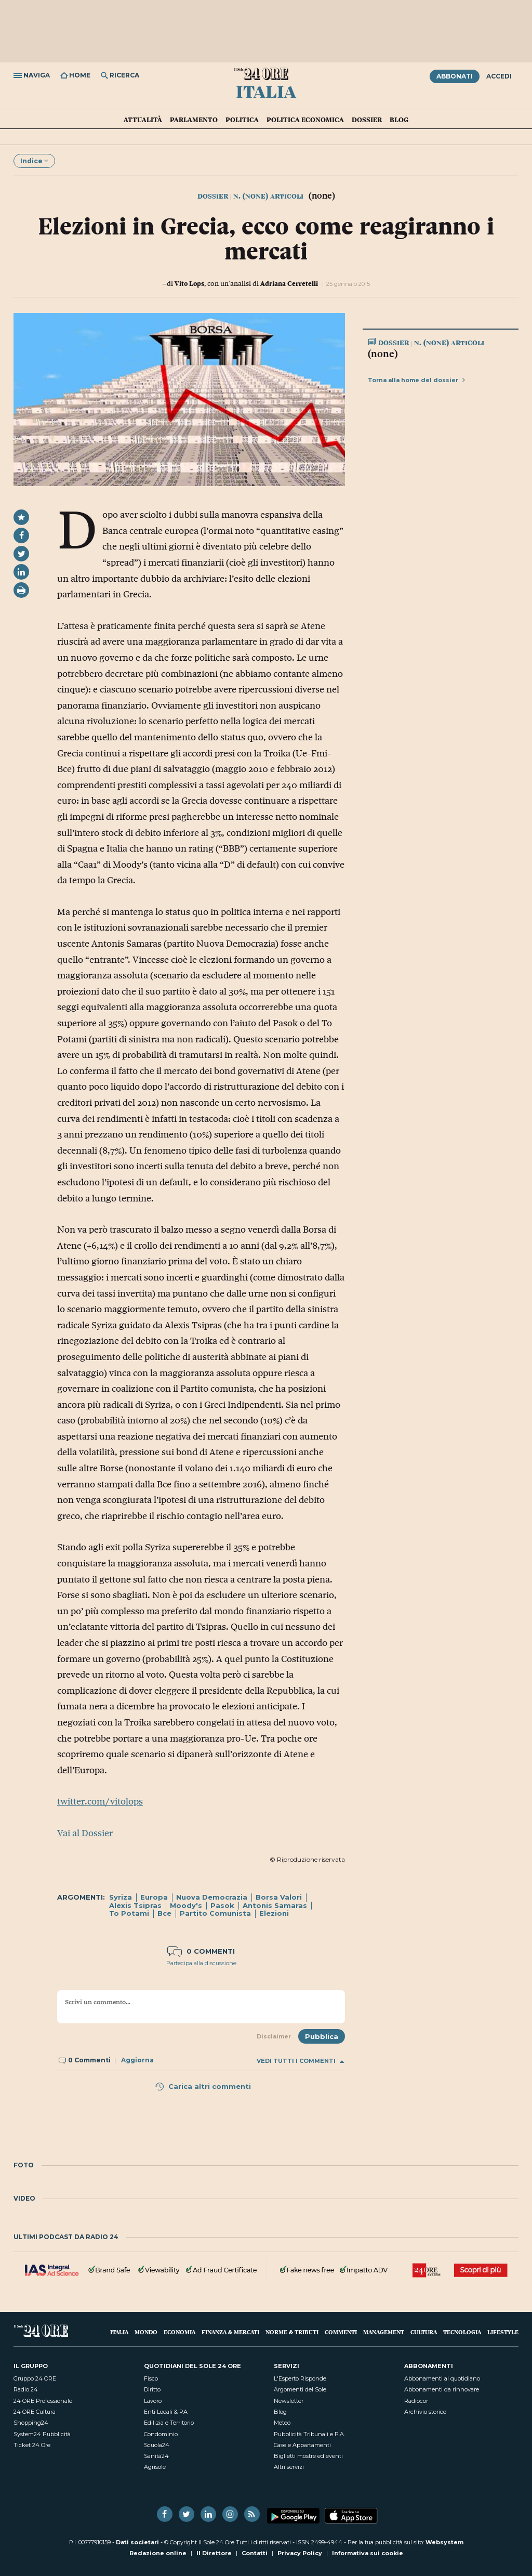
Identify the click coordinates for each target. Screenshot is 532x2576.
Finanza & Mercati (230, 2332)
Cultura (423, 2332)
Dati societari (137, 2542)
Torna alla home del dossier (416, 380)
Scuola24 (156, 2445)
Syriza (120, 1897)
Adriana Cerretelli (289, 283)
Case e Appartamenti (302, 2445)
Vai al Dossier (85, 1833)
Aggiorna (137, 2060)
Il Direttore (214, 2553)
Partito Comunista (215, 1913)
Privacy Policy (299, 2553)
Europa (154, 1897)
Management (383, 2332)
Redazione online (158, 2553)
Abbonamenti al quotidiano (442, 2378)
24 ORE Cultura (35, 2411)
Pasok (222, 1905)
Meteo (282, 2422)
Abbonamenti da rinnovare (441, 2389)
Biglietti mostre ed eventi (308, 2456)
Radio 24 (26, 2389)
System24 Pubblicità (42, 2434)
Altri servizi (289, 2466)
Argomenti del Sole (300, 2389)
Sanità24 (156, 2456)
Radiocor (416, 2400)
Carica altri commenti (202, 2086)
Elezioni (274, 1913)
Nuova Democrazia (211, 1897)
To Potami (129, 1913)
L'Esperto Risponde (300, 2378)
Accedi (499, 76)
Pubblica (321, 2036)
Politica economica (305, 119)
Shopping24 (31, 2422)
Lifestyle (502, 2332)
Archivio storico (425, 2411)
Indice (34, 161)
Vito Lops (189, 283)
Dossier (367, 119)
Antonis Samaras (275, 1905)
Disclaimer (274, 2036)
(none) (382, 353)
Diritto (152, 2389)
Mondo (146, 2332)
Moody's (186, 1905)
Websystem (444, 2542)
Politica (242, 119)
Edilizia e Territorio (169, 2422)
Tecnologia (462, 2332)
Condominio (161, 2434)
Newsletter (288, 2400)
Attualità (143, 119)
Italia (266, 91)
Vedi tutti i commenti (300, 2061)
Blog (399, 119)
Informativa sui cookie (367, 2553)
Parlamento (194, 119)
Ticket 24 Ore (32, 2445)
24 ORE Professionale (43, 2400)
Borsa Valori (279, 1897)
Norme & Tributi (291, 2332)
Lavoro (153, 2400)
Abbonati (454, 76)
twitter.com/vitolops (100, 1801)
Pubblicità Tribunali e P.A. (309, 2434)
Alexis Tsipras (135, 1905)
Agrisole (155, 2466)
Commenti (341, 2332)
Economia (179, 2332)
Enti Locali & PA (166, 2411)
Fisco (151, 2378)
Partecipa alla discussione (201, 1963)
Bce (164, 1913)
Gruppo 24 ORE (35, 2378)
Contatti (255, 2553)
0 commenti (201, 1951)
